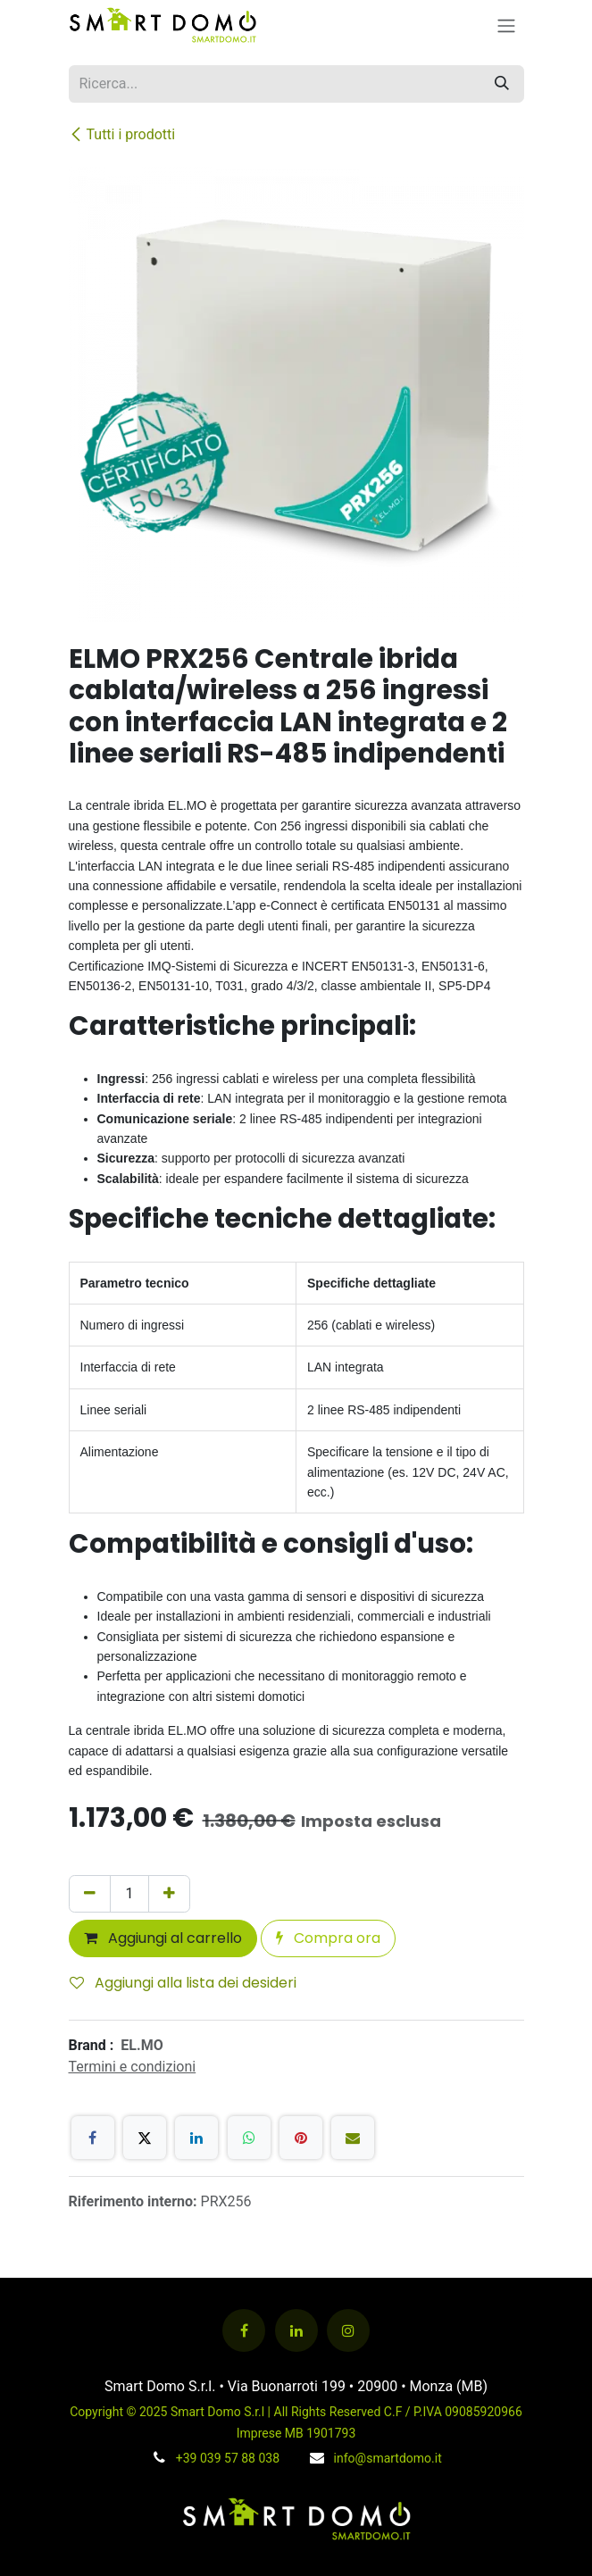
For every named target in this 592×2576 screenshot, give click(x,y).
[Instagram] (348, 2330)
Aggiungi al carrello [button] (163, 1938)
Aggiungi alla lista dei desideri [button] (183, 1982)
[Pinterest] (300, 2137)
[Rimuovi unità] (90, 1894)
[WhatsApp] (249, 2137)
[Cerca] (501, 84)
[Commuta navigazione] (506, 25)
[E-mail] (352, 2137)
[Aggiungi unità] (169, 1894)
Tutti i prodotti (122, 134)
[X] (144, 2137)
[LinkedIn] (196, 2137)
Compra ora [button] (328, 1938)
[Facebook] (92, 2137)
